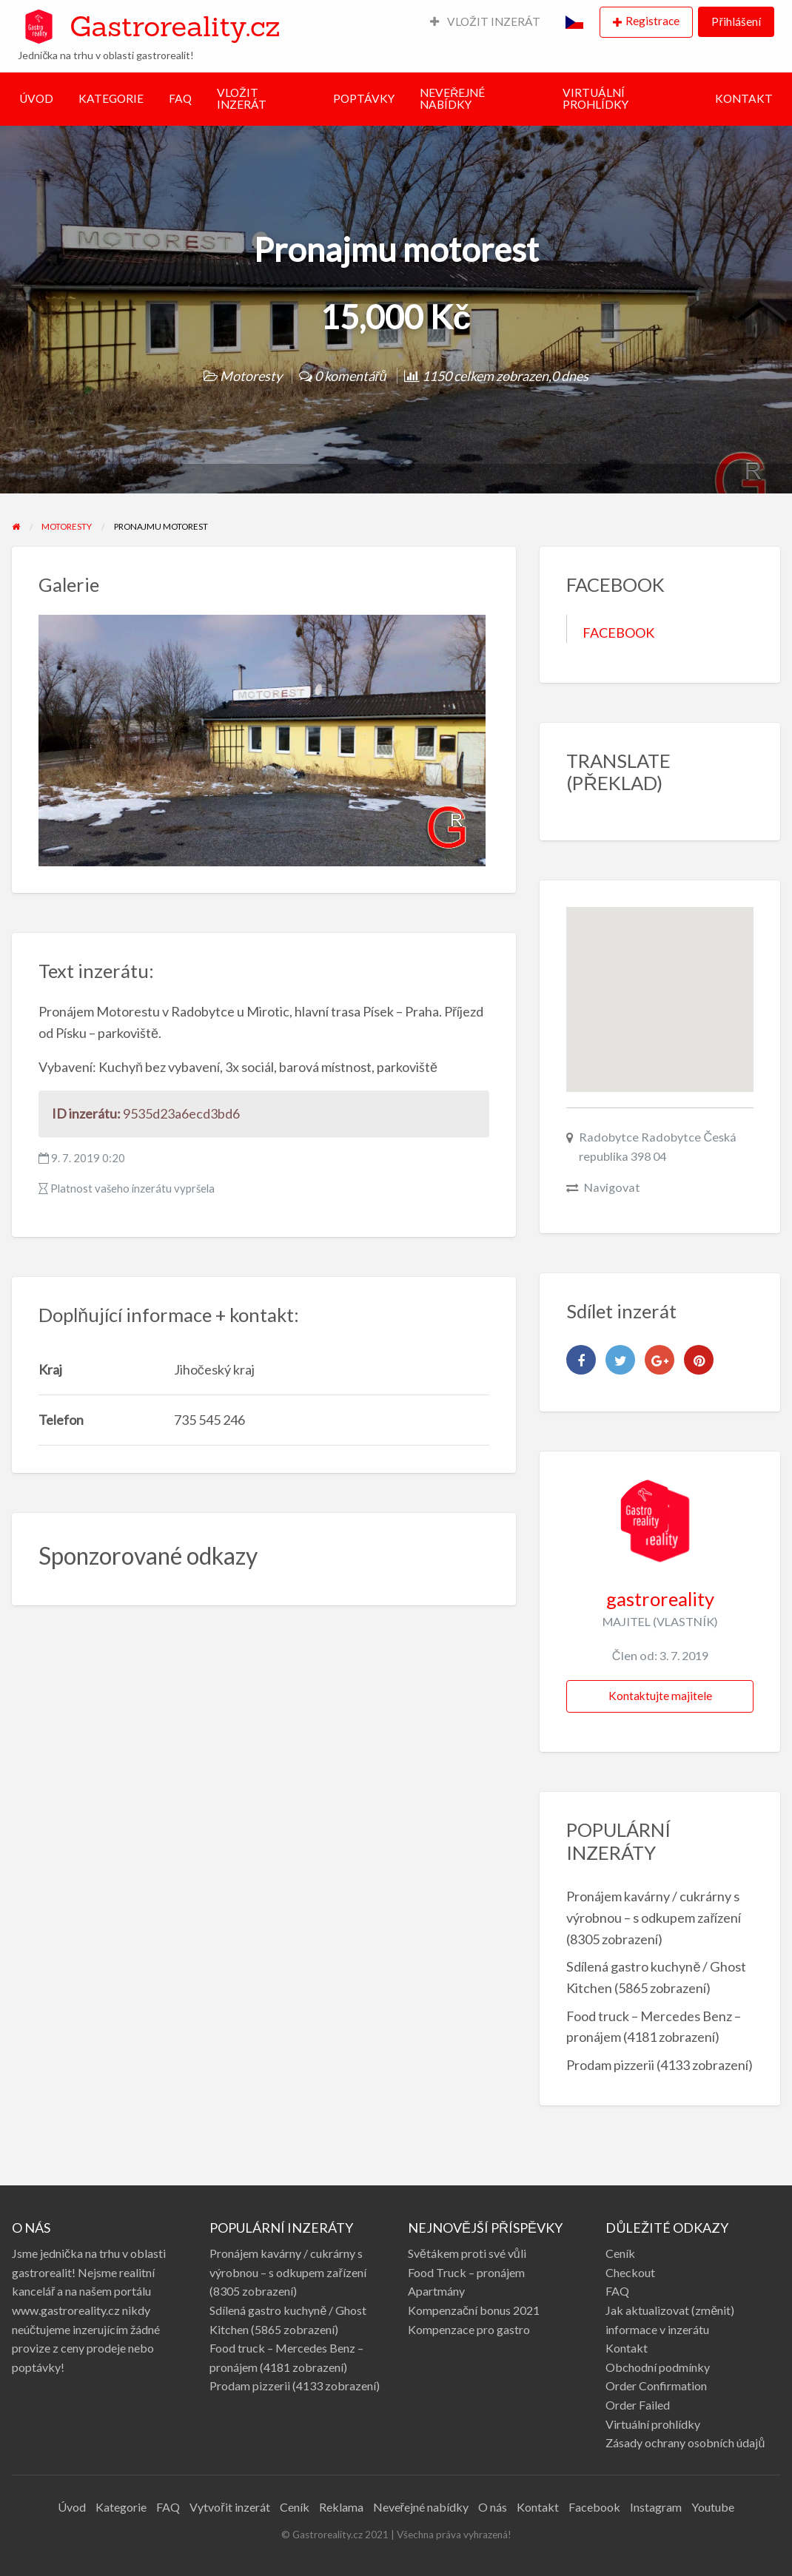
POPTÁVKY (364, 98)
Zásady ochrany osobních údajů (685, 2442)
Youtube (712, 2507)
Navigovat (612, 1187)
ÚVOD (36, 98)
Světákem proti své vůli (467, 2253)
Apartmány (436, 2291)
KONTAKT (744, 98)
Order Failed (637, 2405)
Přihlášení (735, 21)
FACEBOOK (618, 632)
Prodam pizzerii (610, 2065)
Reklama (341, 2507)
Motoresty (251, 376)
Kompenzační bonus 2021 (474, 2310)
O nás (492, 2507)
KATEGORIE (111, 98)
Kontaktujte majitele (660, 1695)
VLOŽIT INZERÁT (485, 21)
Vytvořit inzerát (229, 2507)
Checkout (630, 2272)
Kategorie (121, 2507)
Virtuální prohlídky (652, 2424)
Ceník (620, 2253)
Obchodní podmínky (657, 2367)
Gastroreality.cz (175, 26)
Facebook (594, 2507)
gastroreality (660, 1599)
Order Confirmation (656, 2385)
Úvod (72, 2507)
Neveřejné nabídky (421, 2507)
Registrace (652, 20)
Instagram (656, 2507)
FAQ (180, 98)
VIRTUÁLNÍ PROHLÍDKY (595, 98)
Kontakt (626, 2348)
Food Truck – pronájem (466, 2272)
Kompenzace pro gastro (469, 2329)
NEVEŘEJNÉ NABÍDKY (452, 98)
